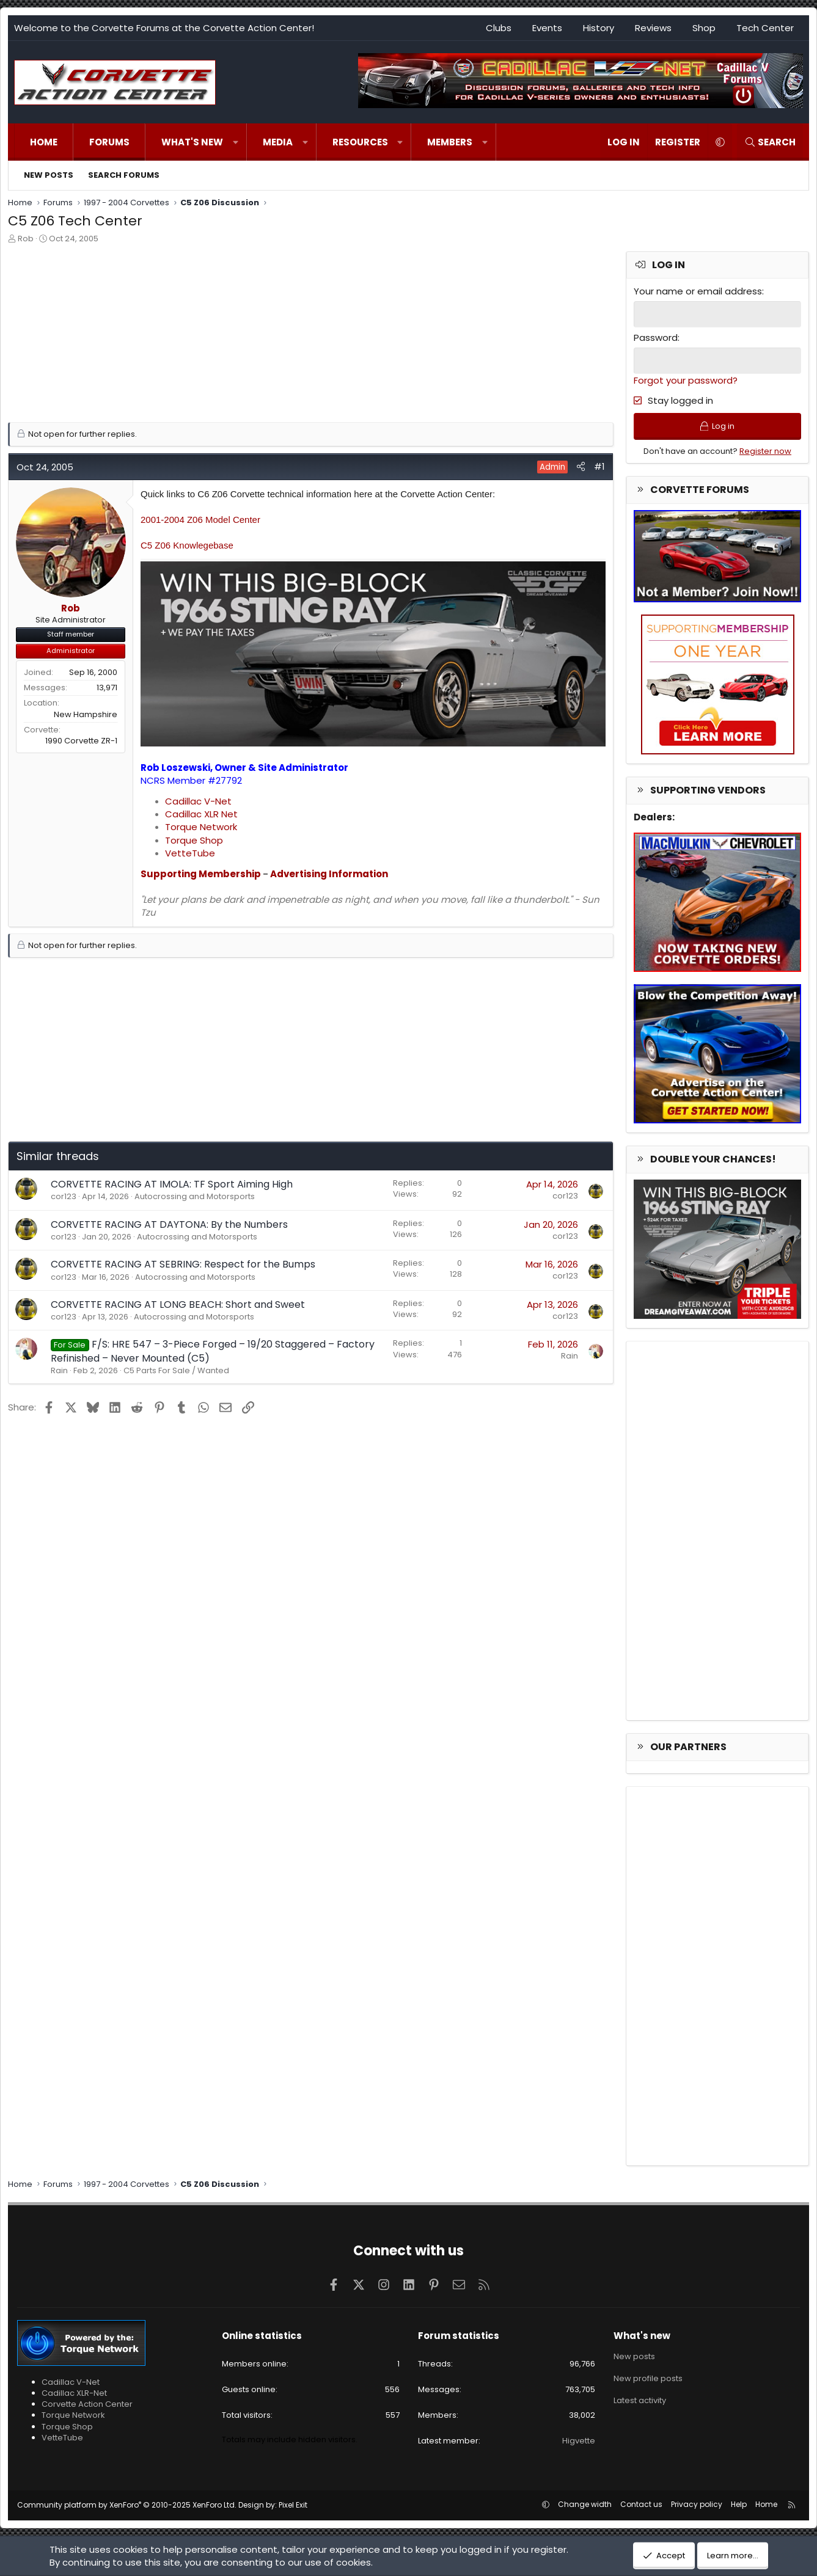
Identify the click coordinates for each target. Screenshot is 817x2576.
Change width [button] (585, 2504)
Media (278, 142)
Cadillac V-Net (198, 801)
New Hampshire (85, 714)
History (598, 27)
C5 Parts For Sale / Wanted (176, 1370)
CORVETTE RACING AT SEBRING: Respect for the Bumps (183, 1264)
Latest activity (640, 2400)
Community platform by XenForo (126, 2505)
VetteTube (190, 853)
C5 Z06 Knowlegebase (187, 545)
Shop (704, 27)
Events (547, 27)
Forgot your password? (686, 380)
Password (656, 337)
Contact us (641, 2504)
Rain (59, 1370)
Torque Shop (194, 840)
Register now (765, 451)
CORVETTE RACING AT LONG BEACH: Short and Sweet (178, 1304)
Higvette (578, 2440)
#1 (599, 466)
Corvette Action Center (87, 2404)
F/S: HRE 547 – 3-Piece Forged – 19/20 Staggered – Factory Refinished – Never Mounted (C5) (213, 1351)
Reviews (653, 27)
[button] (235, 142)
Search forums (123, 175)
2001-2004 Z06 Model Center (200, 519)
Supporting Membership (201, 873)
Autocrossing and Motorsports (194, 1196)
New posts (48, 175)
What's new (192, 142)
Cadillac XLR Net (201, 814)
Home (43, 142)
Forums (109, 142)
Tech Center (765, 27)
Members (449, 142)
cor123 (63, 1196)
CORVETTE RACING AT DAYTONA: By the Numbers (169, 1224)
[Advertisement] (310, 336)
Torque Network (201, 826)
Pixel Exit (293, 2505)
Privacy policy (696, 2504)
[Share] (581, 466)
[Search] (770, 142)
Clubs (498, 27)
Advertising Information (329, 873)
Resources (360, 142)
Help (739, 2504)
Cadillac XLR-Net (74, 2393)
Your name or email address (698, 291)
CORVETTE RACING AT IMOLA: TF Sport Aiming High (172, 1184)
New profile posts (648, 2378)
